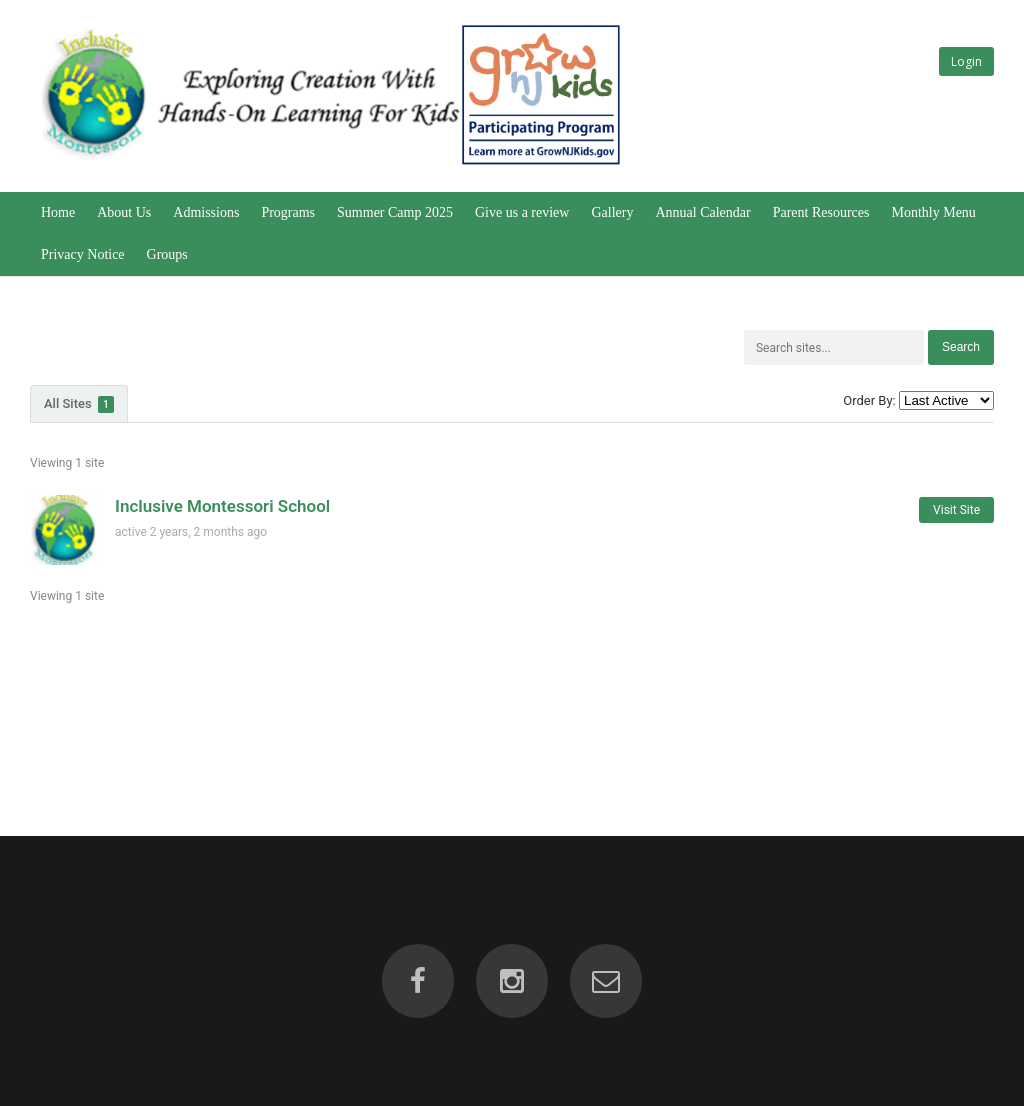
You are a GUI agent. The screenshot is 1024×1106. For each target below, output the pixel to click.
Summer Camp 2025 (395, 212)
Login (966, 61)
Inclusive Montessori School (222, 506)
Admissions (206, 212)
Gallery (612, 212)
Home (58, 212)
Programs (288, 212)
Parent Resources (821, 212)
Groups (167, 254)
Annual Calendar (702, 212)
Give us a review (522, 212)
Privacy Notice (83, 254)
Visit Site (956, 510)
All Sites (79, 404)
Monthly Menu (933, 212)
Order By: (869, 400)
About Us (124, 212)
